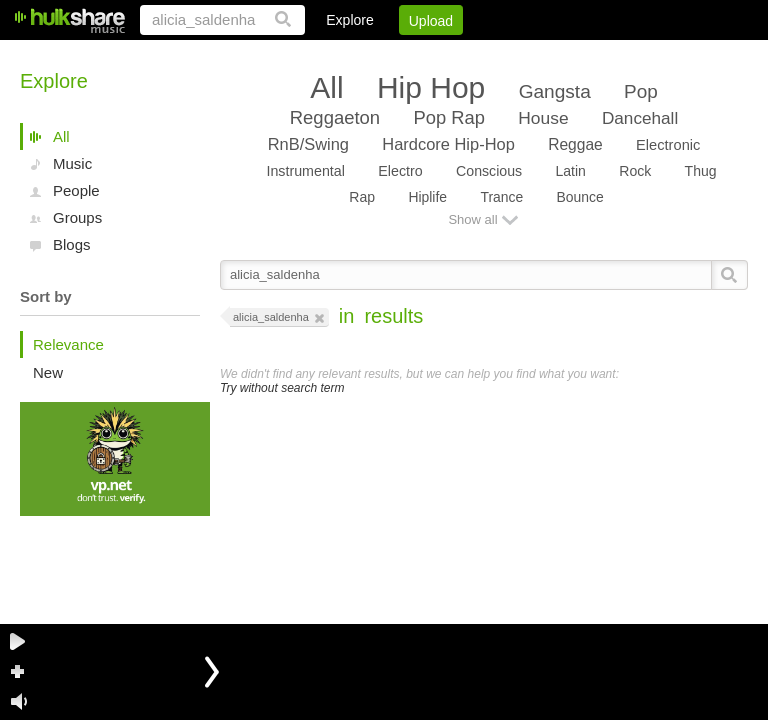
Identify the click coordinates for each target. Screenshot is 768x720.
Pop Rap (448, 117)
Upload (431, 21)
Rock (635, 171)
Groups (77, 217)
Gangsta (555, 91)
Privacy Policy (636, 55)
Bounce (580, 197)
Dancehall (640, 118)
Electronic (668, 145)
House (543, 118)
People (76, 190)
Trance (501, 197)
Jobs (477, 55)
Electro (400, 171)
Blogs (72, 244)
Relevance (68, 344)
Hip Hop (431, 87)
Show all (472, 219)
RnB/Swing (308, 144)
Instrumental (305, 171)
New (48, 372)
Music (72, 163)
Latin (570, 171)
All (61, 136)
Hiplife (427, 197)
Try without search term (282, 388)
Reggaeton (335, 117)
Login (335, 55)
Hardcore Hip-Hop (448, 144)
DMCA (542, 55)
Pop (641, 91)
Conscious (489, 171)
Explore (349, 20)
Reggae (575, 144)
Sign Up (407, 55)
